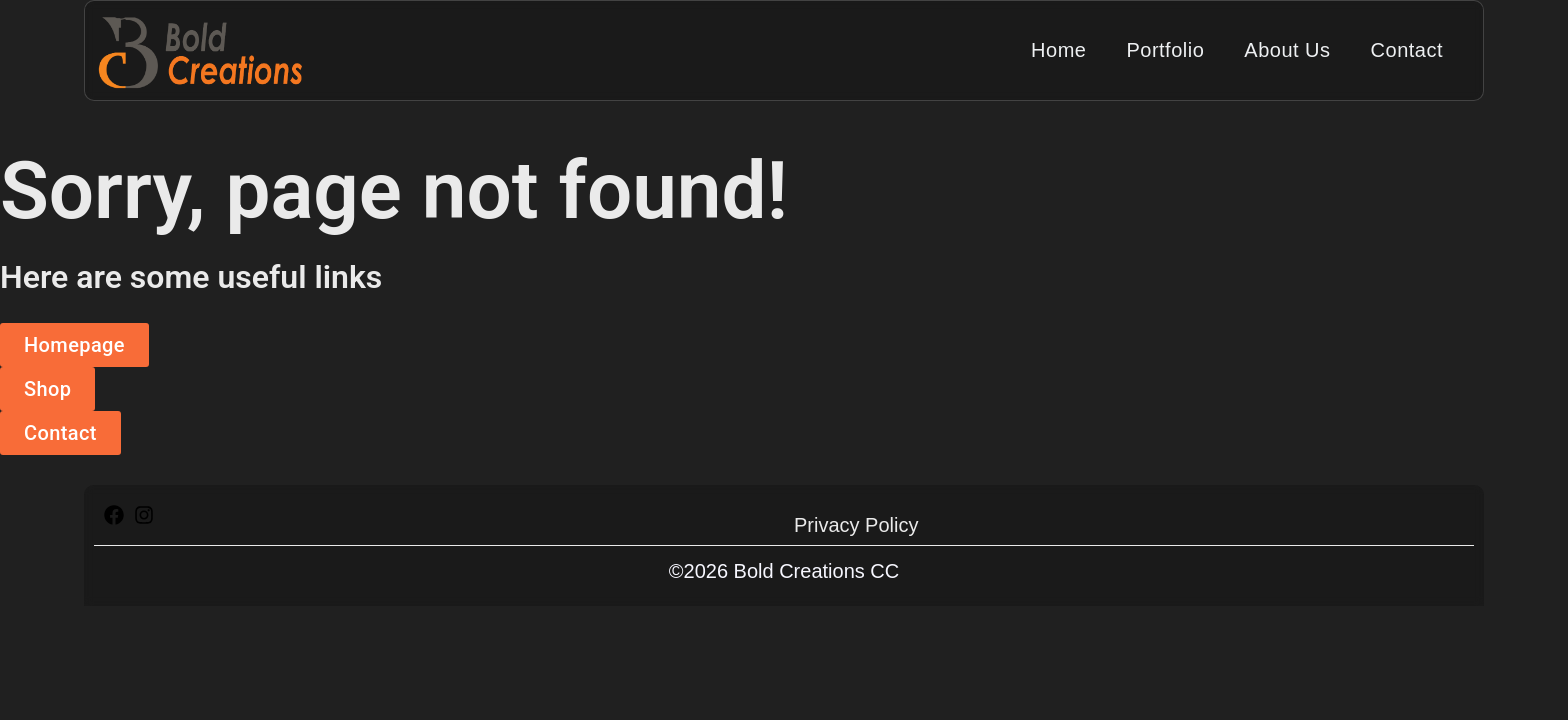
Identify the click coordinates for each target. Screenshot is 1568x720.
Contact (1407, 50)
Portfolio (1165, 50)
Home (1058, 50)
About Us (1287, 50)
